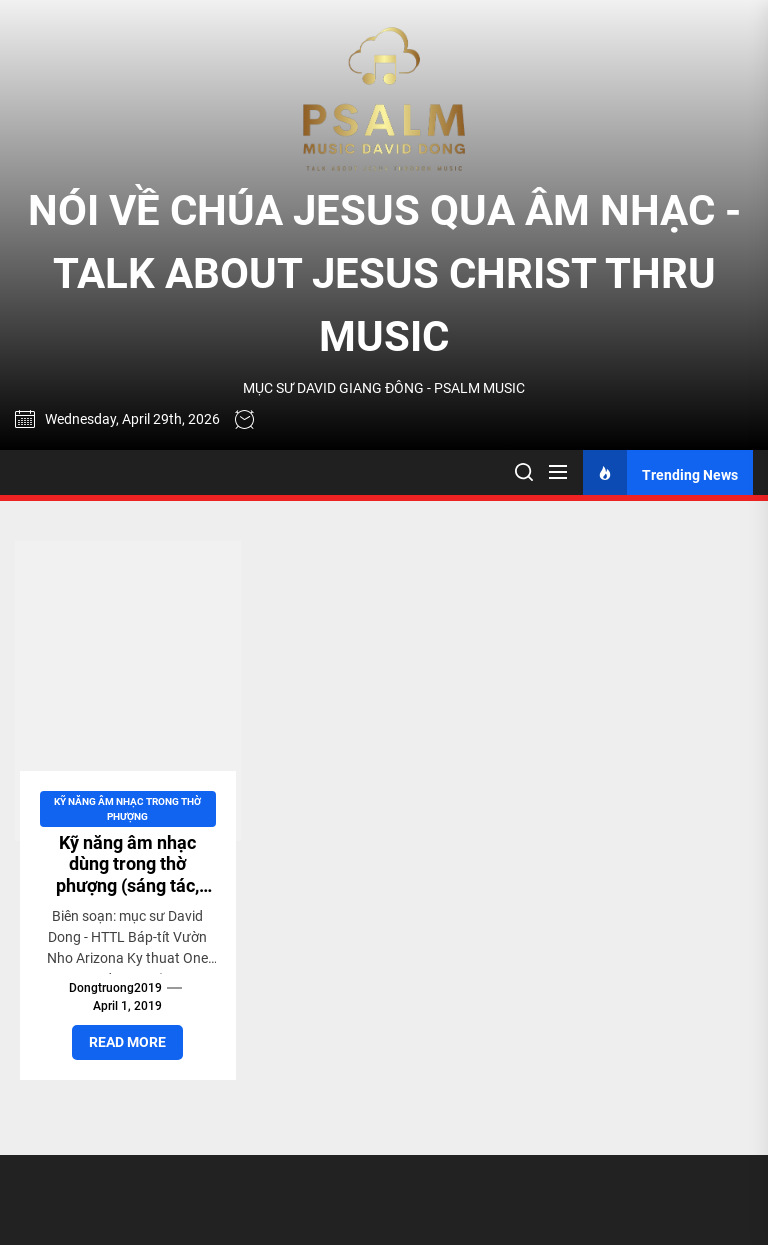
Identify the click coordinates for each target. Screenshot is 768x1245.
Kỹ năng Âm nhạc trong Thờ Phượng (127, 809)
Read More (127, 1042)
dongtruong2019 (115, 988)
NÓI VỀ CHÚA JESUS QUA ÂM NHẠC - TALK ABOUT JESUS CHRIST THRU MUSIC (384, 273)
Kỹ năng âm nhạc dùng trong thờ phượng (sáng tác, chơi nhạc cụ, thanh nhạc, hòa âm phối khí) (128, 896)
